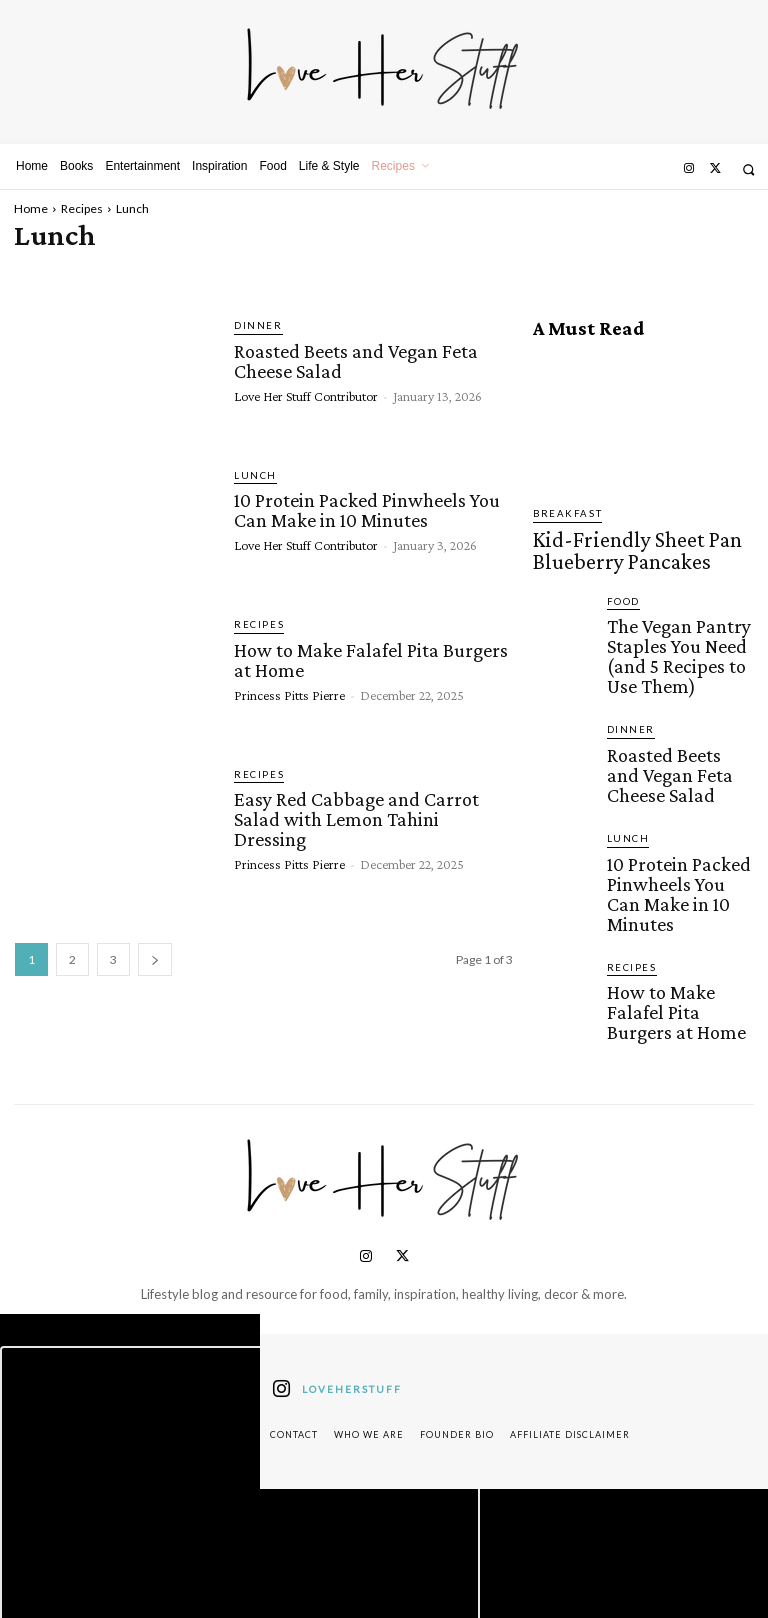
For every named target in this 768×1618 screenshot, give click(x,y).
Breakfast (562, 513)
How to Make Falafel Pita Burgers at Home (367, 657)
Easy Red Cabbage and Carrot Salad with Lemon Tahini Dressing (371, 807)
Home (31, 208)
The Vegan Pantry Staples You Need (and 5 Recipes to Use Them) (678, 620)
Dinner (255, 325)
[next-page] (155, 959)
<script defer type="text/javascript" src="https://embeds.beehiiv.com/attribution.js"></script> (240, 1404)
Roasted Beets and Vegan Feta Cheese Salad (354, 358)
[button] (748, 169)
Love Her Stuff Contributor (306, 391)
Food (622, 584)
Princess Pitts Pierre (289, 690)
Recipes (82, 208)
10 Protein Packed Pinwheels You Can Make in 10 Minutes (364, 508)
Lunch (252, 475)
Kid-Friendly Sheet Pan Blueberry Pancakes (627, 542)
